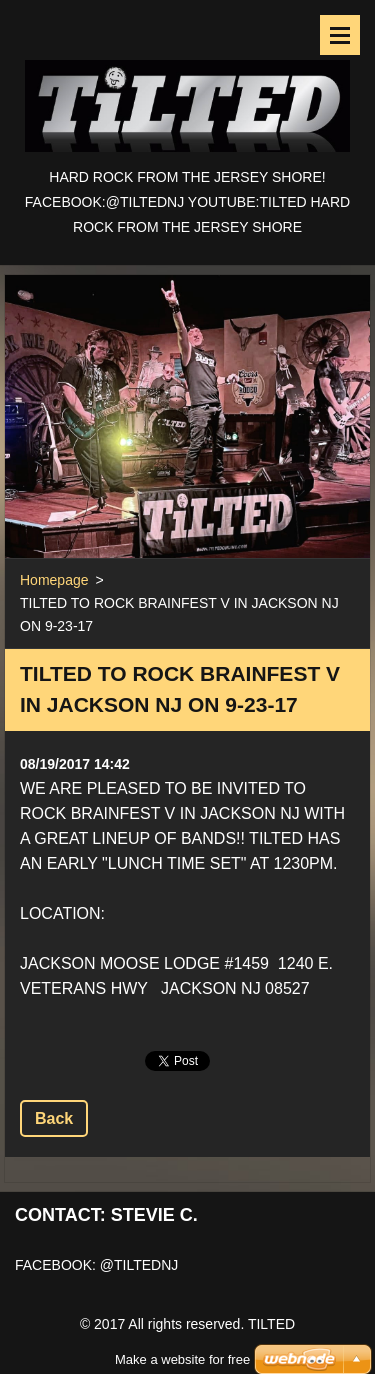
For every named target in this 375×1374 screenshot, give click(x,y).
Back (54, 1118)
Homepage (54, 580)
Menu (340, 35)
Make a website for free (182, 1334)
